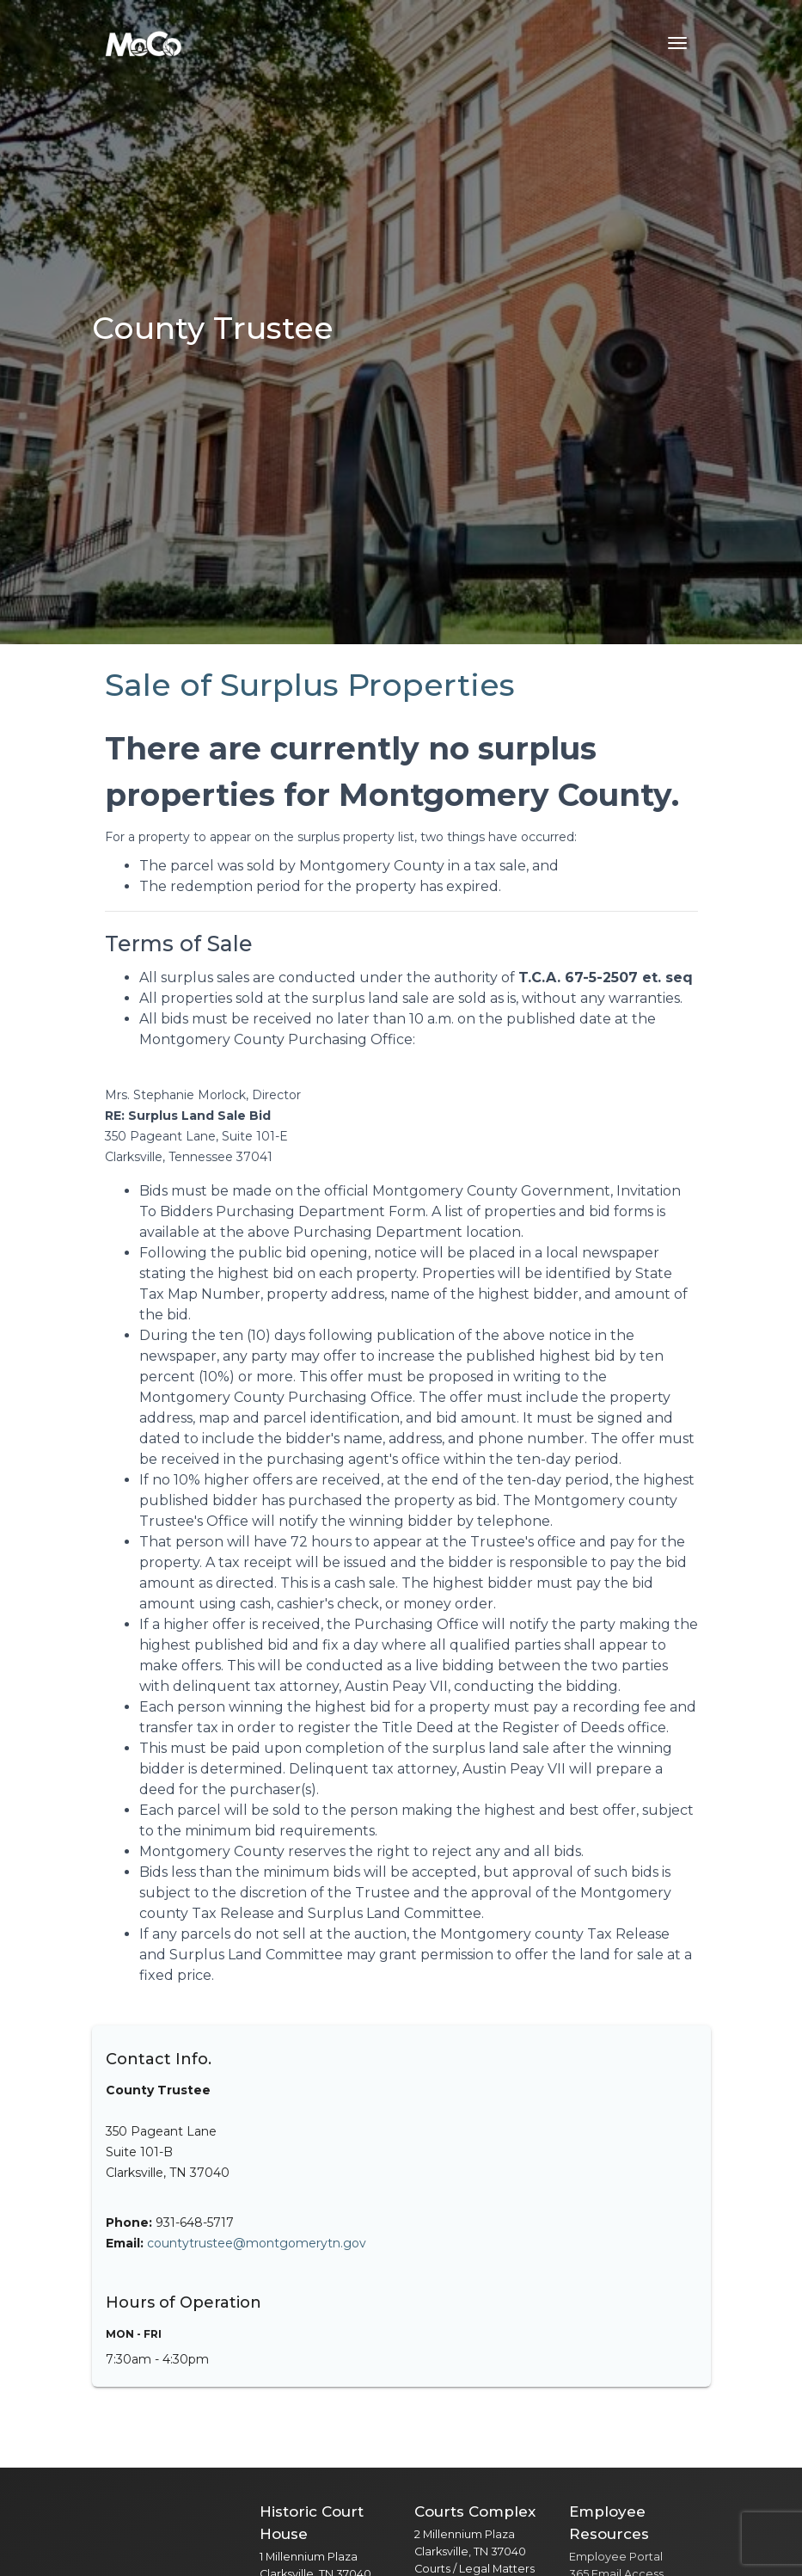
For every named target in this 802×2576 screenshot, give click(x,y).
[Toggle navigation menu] (677, 43)
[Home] (143, 43)
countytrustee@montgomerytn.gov (256, 2243)
